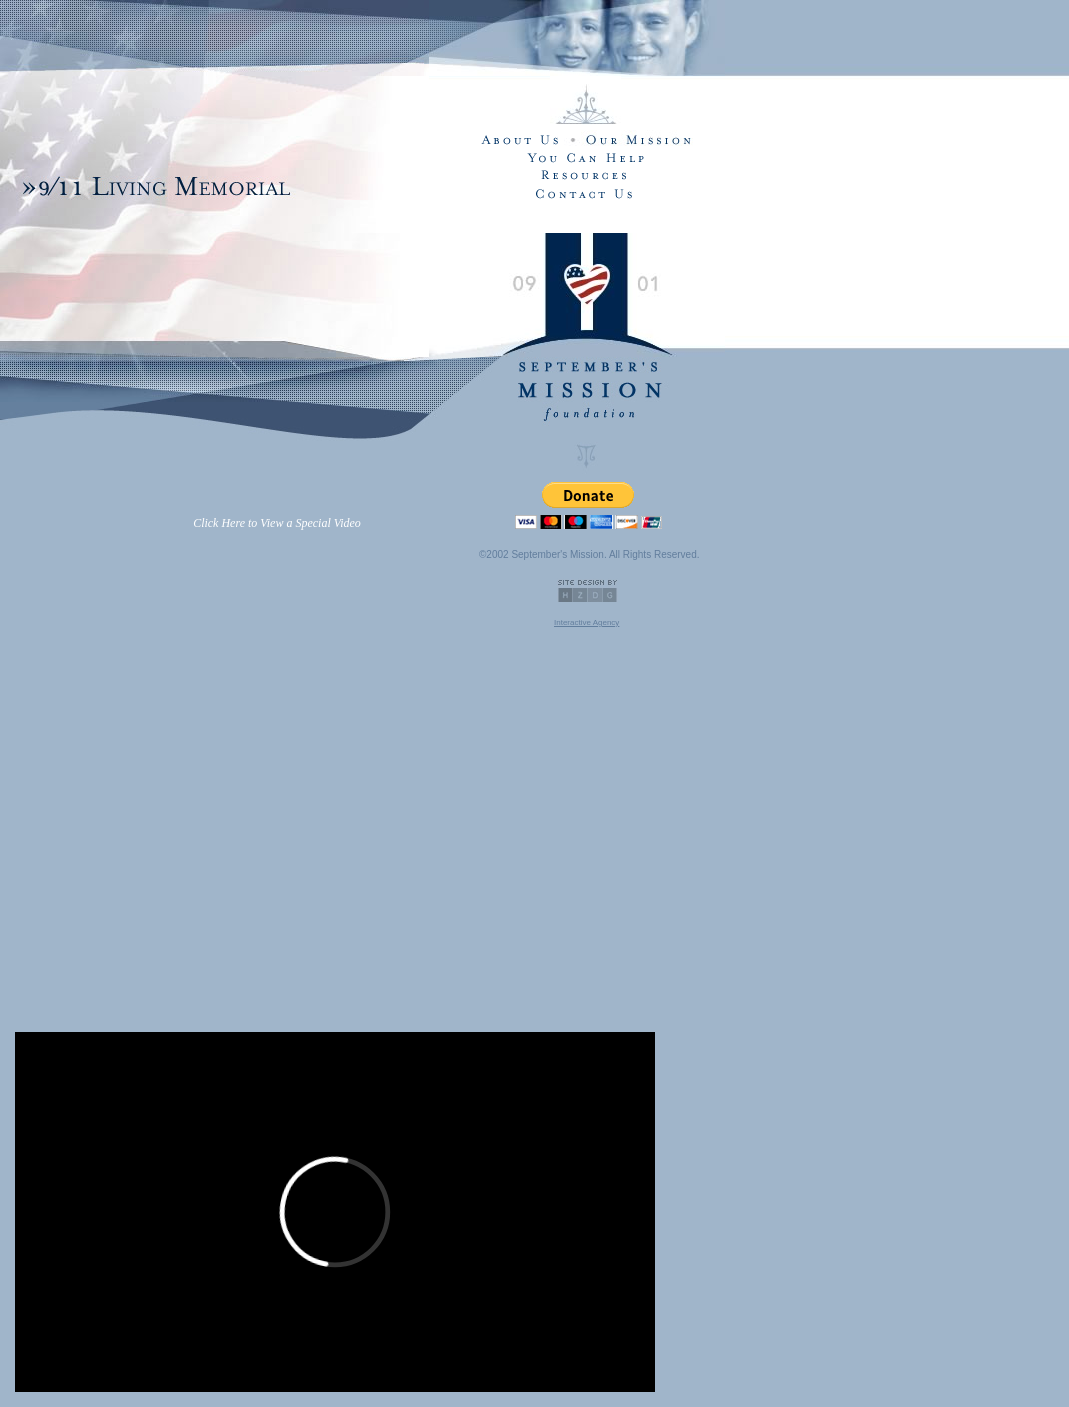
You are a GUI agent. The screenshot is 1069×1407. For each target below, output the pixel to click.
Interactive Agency (586, 622)
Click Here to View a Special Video (277, 523)
